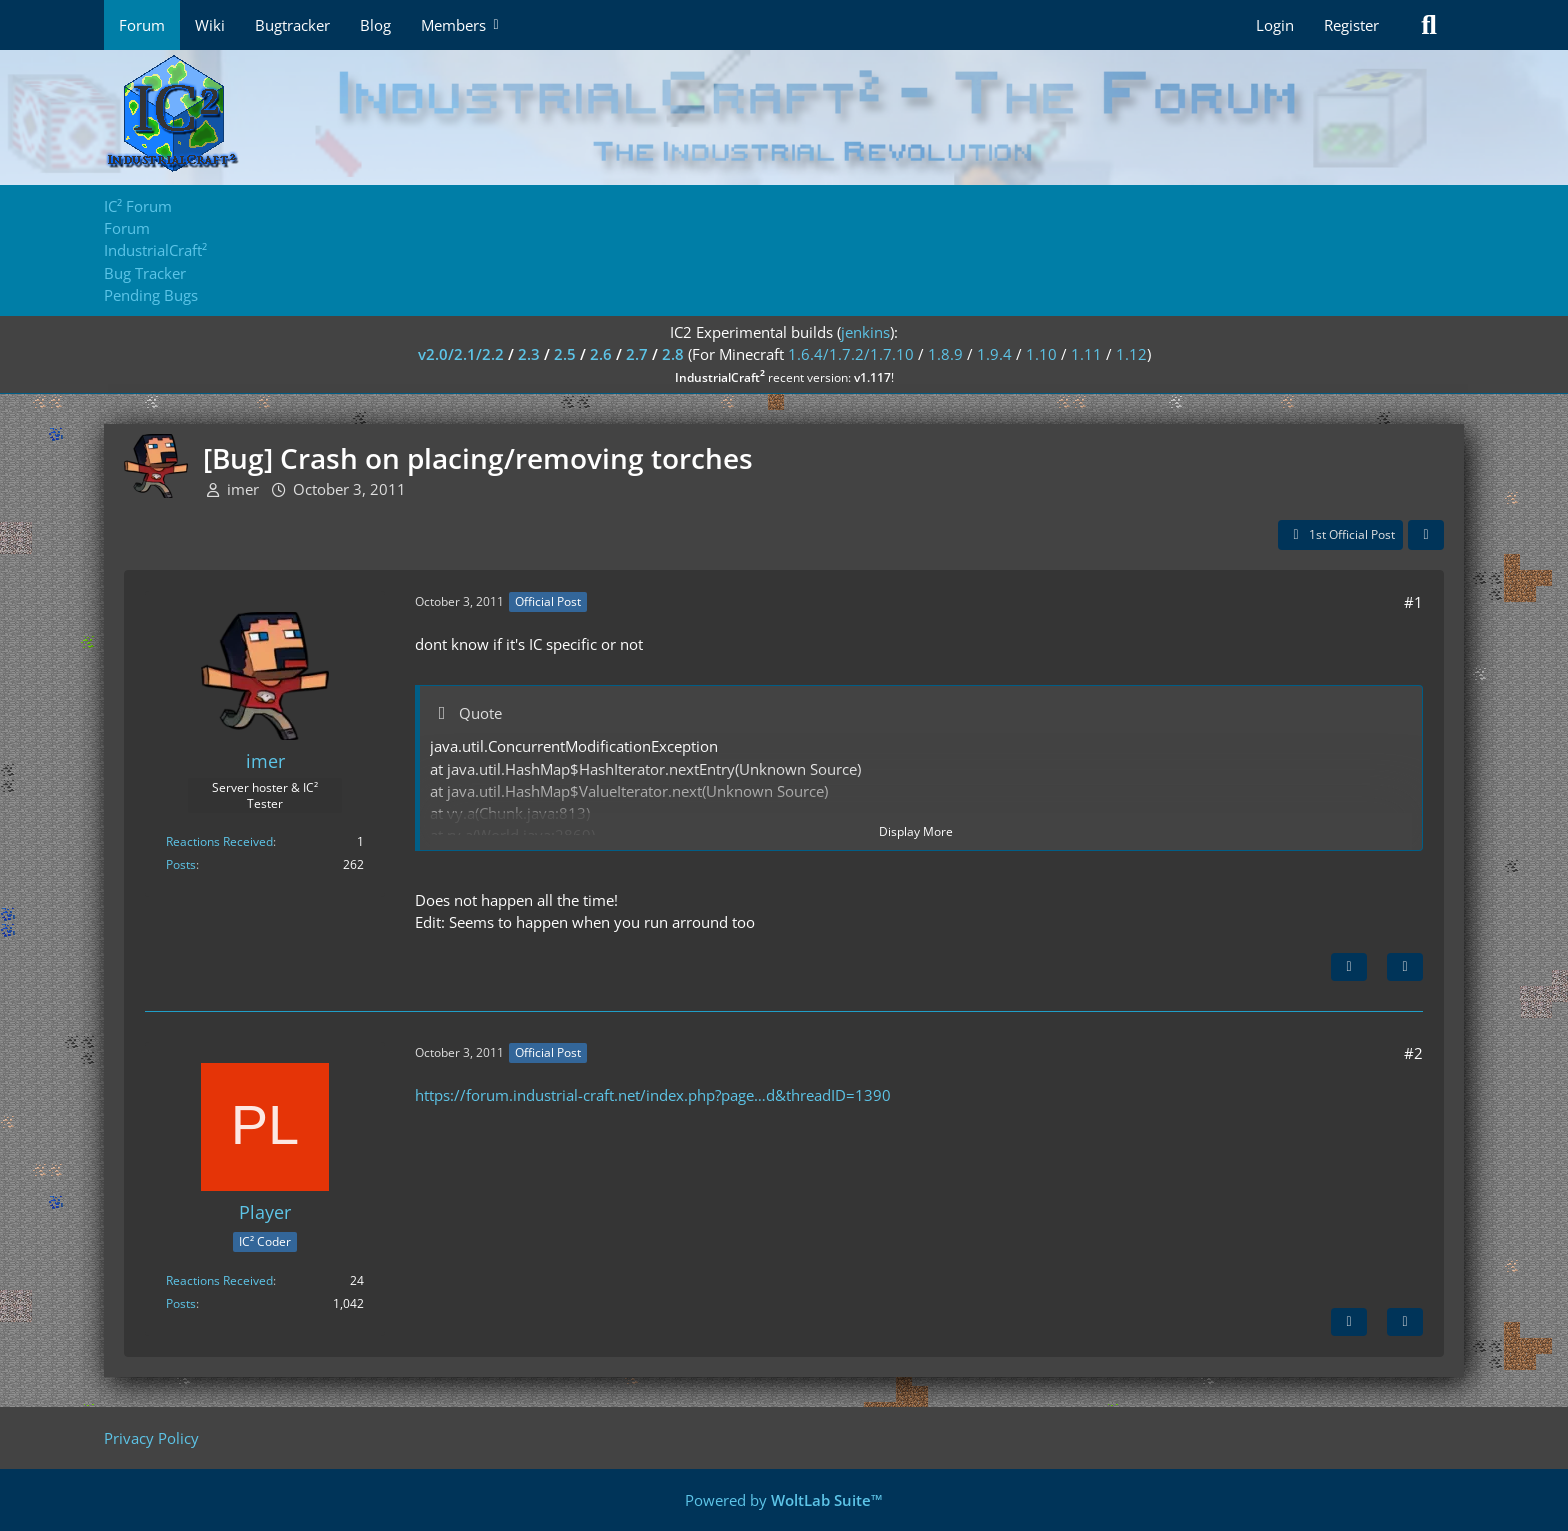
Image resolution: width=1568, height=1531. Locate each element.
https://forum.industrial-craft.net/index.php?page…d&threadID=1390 (653, 1095)
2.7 (637, 354)
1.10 (1041, 354)
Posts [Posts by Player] (181, 1303)
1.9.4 (994, 354)
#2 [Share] (1413, 1053)
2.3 (529, 354)
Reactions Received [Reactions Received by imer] (219, 841)
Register (1351, 25)
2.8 (673, 354)
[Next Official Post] (1349, 967)
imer (243, 489)
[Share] (1426, 535)
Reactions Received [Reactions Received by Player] (219, 1280)
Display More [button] (916, 831)
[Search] (1429, 25)
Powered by (784, 1500)
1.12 (1131, 354)
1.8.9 (945, 354)
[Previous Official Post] (1349, 1322)
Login (1275, 25)
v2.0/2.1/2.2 (461, 354)
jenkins (865, 332)
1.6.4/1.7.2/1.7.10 (851, 354)
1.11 (1086, 354)
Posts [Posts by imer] (181, 864)
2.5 (565, 354)
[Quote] (1405, 967)
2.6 (601, 354)
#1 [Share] (1413, 602)
